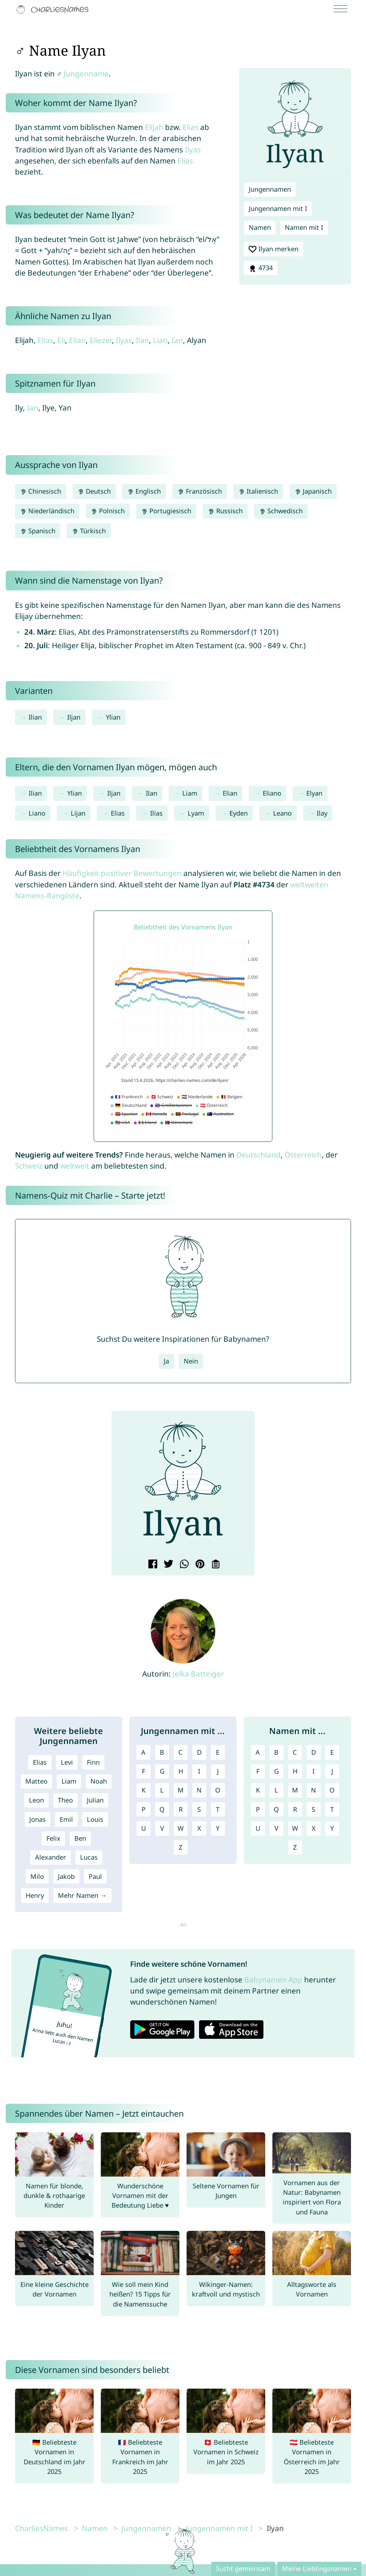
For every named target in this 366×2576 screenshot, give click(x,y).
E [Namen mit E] (332, 1752)
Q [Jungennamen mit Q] (161, 1809)
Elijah (154, 127)
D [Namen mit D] (313, 1752)
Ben (80, 1838)
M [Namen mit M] (295, 1790)
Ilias (156, 813)
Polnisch (108, 510)
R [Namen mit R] (295, 1809)
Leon (36, 1800)
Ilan (142, 340)
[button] (122, 1484)
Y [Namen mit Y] (332, 1828)
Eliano (272, 793)
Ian (177, 340)
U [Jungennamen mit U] (143, 1828)
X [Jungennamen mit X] (199, 1828)
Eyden (238, 813)
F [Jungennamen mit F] (143, 1771)
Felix (53, 1838)
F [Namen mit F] (257, 1771)
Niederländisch (47, 510)
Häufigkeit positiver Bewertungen (122, 873)
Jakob (66, 1876)
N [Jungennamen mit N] (199, 1790)
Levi (67, 1762)
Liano (37, 813)
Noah (98, 1781)
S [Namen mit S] (313, 1809)
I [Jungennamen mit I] (199, 1771)
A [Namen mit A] (258, 1752)
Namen (260, 227)
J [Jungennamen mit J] (218, 1771)
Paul (95, 1876)
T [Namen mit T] (332, 1809)
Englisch (144, 491)
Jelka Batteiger (198, 1674)
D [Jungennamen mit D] (199, 1752)
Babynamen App (273, 1980)
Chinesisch (40, 491)
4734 (260, 268)
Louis (95, 1819)
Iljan (73, 717)
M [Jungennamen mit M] (181, 1790)
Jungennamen (270, 189)
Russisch (225, 510)
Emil (66, 1819)
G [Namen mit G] (276, 1771)
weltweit (74, 1166)
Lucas (89, 1857)
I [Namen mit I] (313, 1771)
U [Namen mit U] (258, 1828)
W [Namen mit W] (295, 1828)
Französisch (199, 491)
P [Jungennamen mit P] (143, 1809)
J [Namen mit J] (332, 1771)
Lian (160, 340)
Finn (93, 1762)
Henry (35, 1895)
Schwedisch (281, 510)
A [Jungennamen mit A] (143, 1752)
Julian (95, 1800)
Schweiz (29, 1166)
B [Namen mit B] (276, 1752)
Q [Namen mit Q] (276, 1809)
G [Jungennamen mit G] (162, 1771)
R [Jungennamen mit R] (181, 1809)
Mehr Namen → (82, 1895)
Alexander (50, 1857)
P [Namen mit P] (258, 1809)
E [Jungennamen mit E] (217, 1752)
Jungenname (86, 74)
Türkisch (89, 530)
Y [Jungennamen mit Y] (217, 1828)
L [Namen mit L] (276, 1790)
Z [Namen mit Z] (295, 1847)
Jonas (37, 1819)
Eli (61, 340)
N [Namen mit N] (313, 1790)
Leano (282, 813)
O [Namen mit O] (332, 1790)
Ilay (322, 813)
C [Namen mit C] (295, 1752)
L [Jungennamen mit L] (162, 1790)
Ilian (35, 717)
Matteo (36, 1781)
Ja (166, 1361)
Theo (65, 1800)
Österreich (303, 1155)
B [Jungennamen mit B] (162, 1752)
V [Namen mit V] (276, 1828)
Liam (189, 793)
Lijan (78, 813)
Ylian (113, 717)
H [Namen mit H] (295, 1771)
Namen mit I (304, 227)
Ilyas (193, 150)
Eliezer (101, 340)
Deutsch (94, 491)
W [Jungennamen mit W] (181, 1828)
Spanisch (37, 530)
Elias (190, 127)
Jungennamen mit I (278, 208)
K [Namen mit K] (258, 1790)
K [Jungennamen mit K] (143, 1790)
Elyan (314, 793)
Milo (37, 1876)
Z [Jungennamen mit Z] (180, 1847)
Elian (77, 340)
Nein (191, 1361)
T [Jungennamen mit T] (217, 1809)
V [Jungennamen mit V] (162, 1828)
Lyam (196, 813)
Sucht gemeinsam (243, 2568)
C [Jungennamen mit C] (180, 1752)
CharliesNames (41, 2528)
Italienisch (258, 491)
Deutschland (258, 1155)
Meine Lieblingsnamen (316, 2568)
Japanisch (313, 491)
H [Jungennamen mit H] (180, 1771)
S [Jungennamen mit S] (199, 1809)
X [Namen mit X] (314, 1828)
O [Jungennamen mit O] (217, 1790)
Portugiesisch (166, 510)
